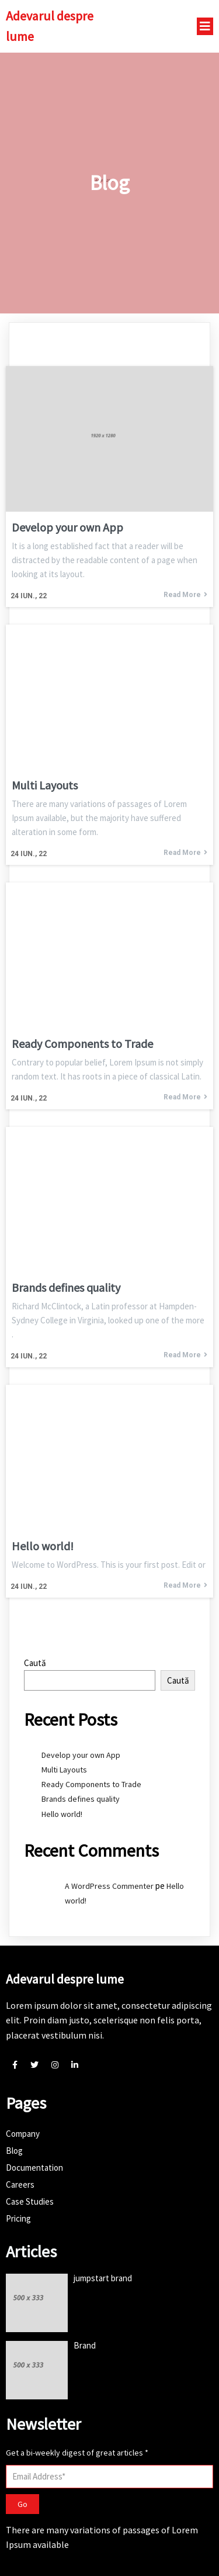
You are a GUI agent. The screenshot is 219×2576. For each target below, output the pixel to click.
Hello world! (61, 1814)
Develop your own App (80, 1755)
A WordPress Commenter (109, 1886)
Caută (35, 1662)
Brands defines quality (80, 1799)
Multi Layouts (64, 1769)
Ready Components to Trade (91, 1784)
